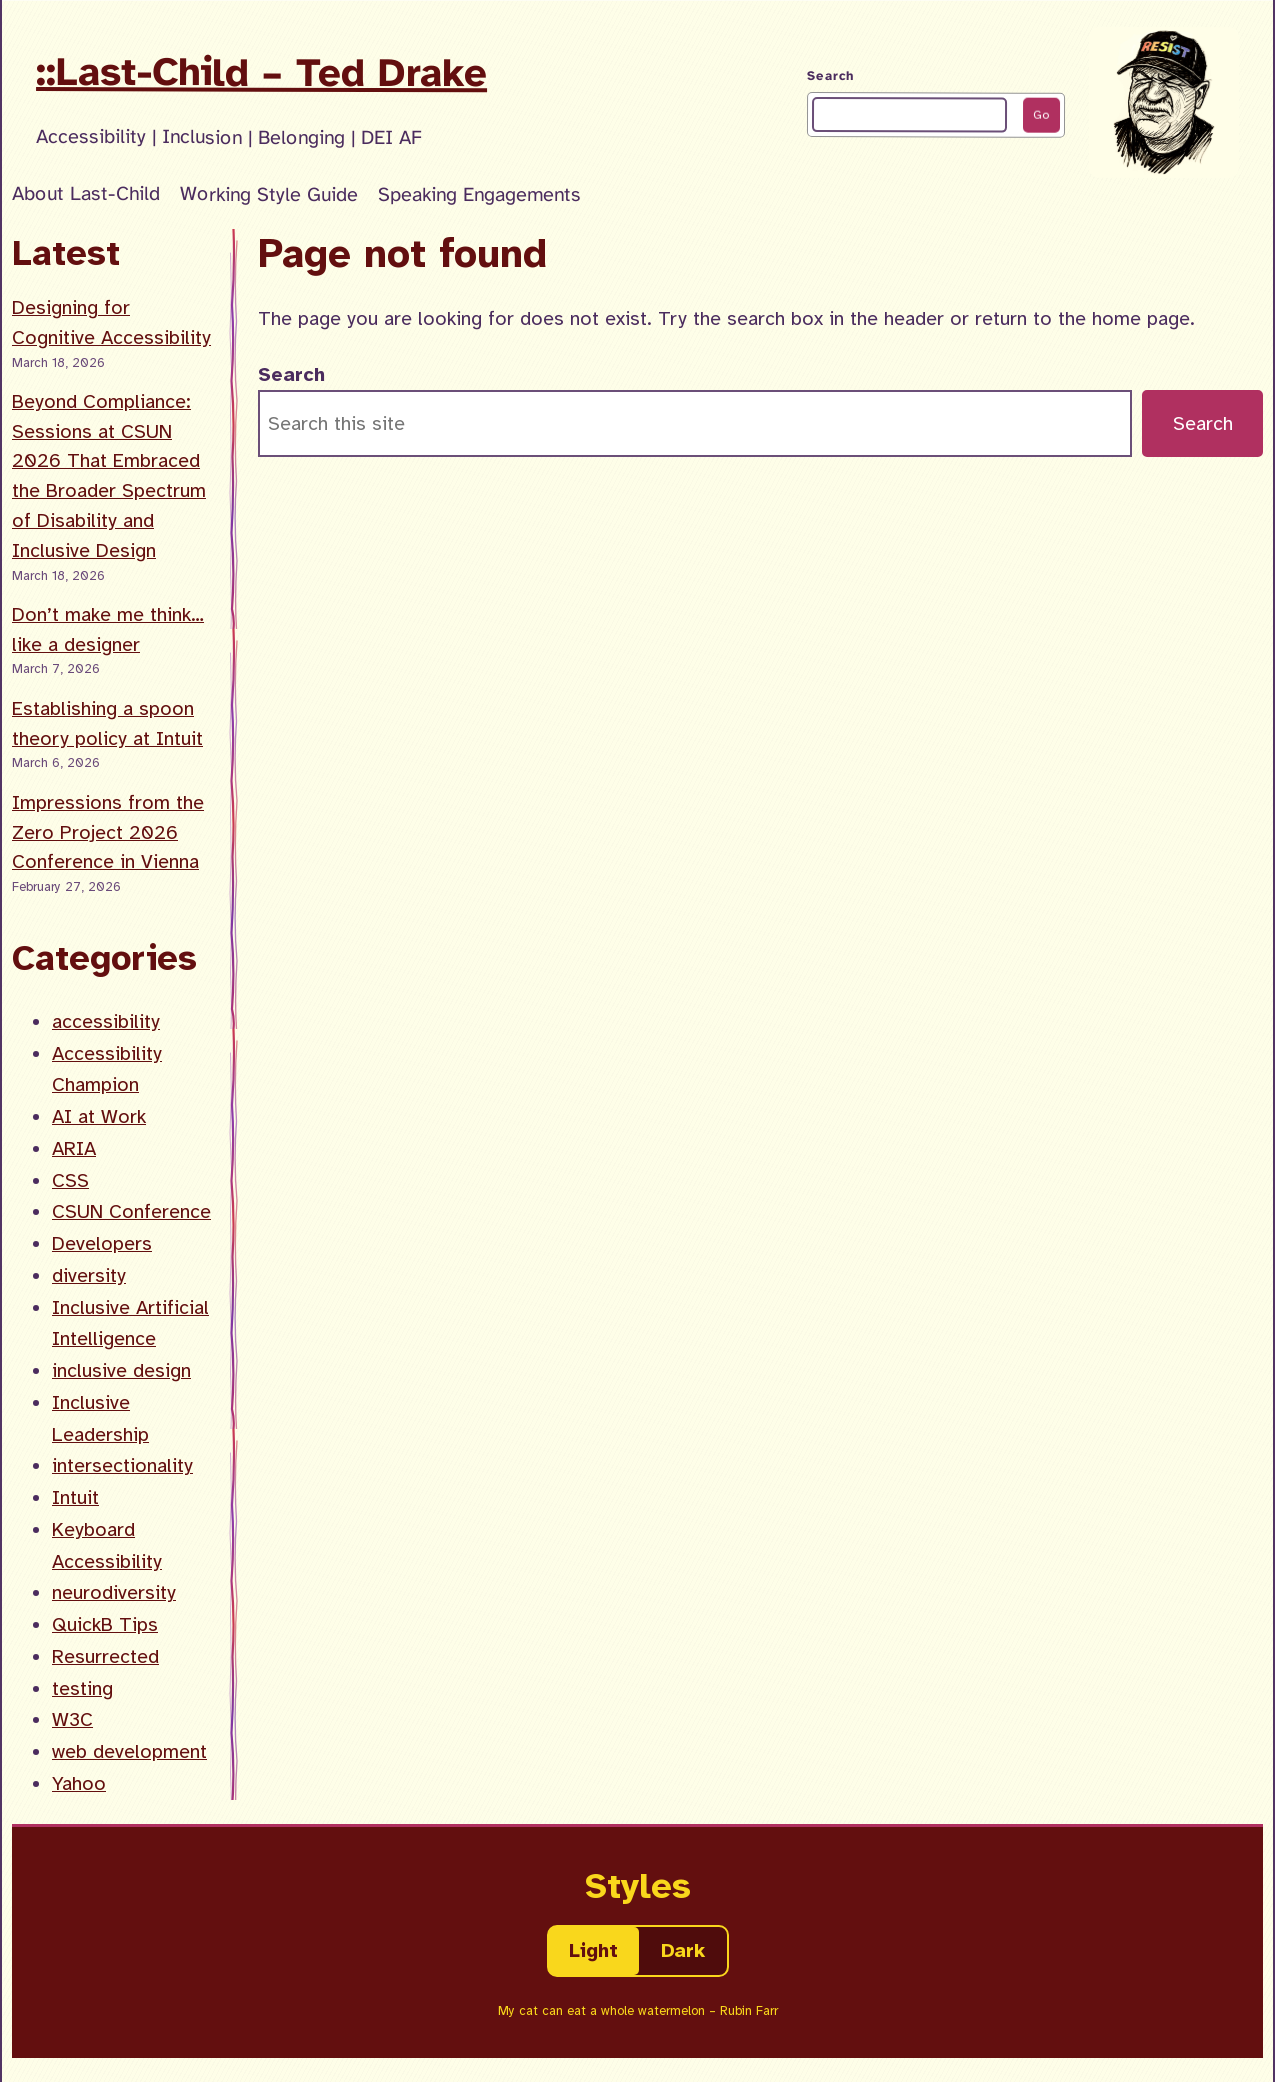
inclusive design (121, 1370)
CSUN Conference (131, 1211)
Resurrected (105, 1656)
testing (82, 1688)
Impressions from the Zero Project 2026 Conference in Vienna (108, 832)
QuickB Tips (105, 1624)
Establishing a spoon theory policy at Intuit (107, 723)
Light (593, 1950)
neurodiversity (114, 1592)
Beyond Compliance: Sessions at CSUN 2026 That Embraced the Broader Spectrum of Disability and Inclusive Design (109, 476)
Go (1041, 115)
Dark (683, 1950)
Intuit (75, 1497)
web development (129, 1751)
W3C (72, 1719)
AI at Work (99, 1116)
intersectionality (122, 1465)
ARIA (74, 1148)
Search (830, 76)
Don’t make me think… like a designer (108, 629)
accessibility (106, 1021)
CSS (70, 1180)
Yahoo (79, 1783)
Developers (102, 1243)
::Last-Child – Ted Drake (261, 72)
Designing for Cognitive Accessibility (111, 322)
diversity (89, 1275)
